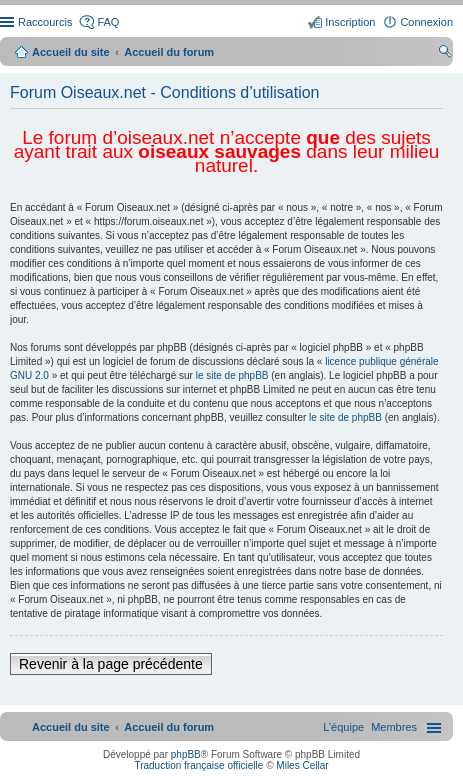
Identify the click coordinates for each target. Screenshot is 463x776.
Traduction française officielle (198, 765)
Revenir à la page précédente (111, 664)
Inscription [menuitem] (350, 22)
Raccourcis (45, 22)
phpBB (186, 754)
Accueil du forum (169, 52)
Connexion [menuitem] (426, 22)
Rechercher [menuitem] (445, 54)
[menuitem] (394, 727)
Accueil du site (71, 52)
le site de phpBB (232, 375)
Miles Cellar (302, 765)
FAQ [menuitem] (108, 22)
